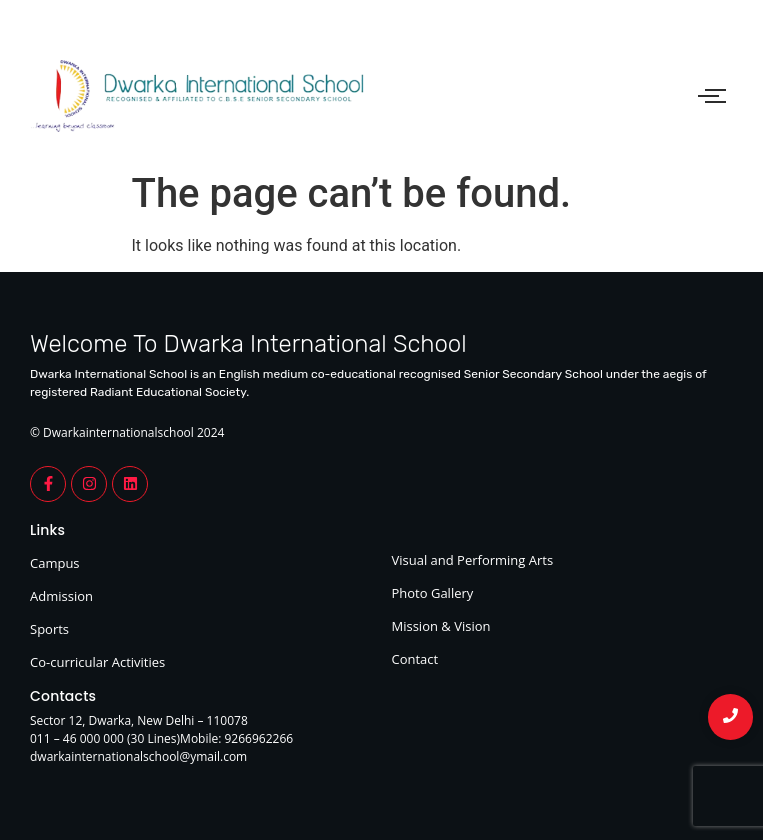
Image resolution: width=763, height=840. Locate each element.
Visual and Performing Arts (473, 560)
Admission (61, 596)
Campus (55, 563)
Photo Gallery (433, 593)
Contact (415, 659)
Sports (49, 629)
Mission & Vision (441, 626)
